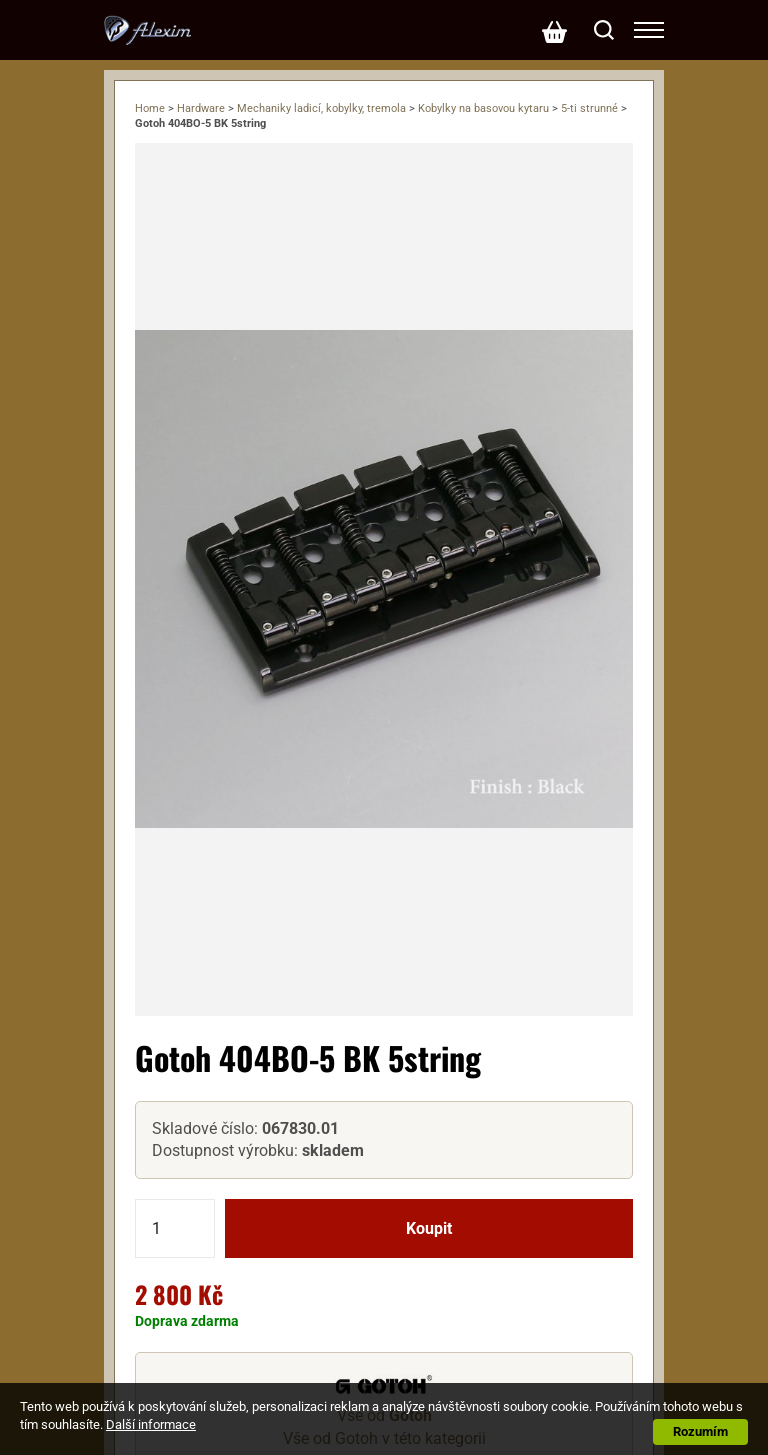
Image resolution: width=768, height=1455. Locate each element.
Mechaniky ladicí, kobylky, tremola (321, 108)
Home (150, 108)
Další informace (151, 1424)
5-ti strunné (589, 108)
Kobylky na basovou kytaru (483, 108)
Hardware (201, 108)
